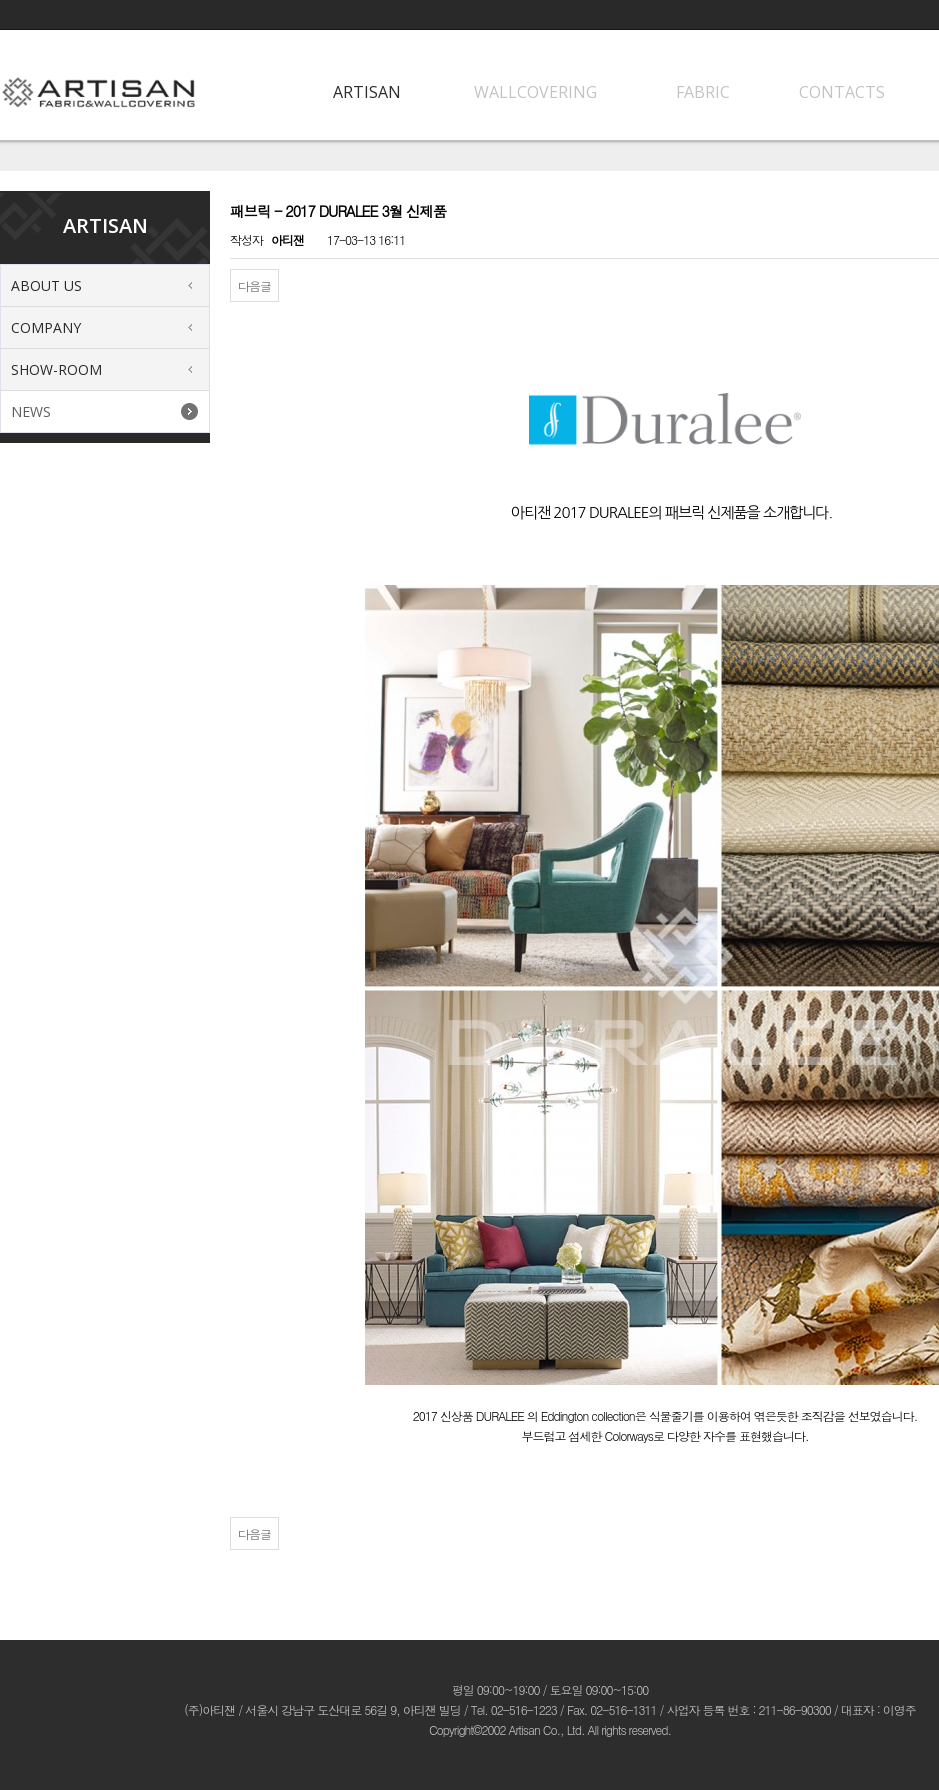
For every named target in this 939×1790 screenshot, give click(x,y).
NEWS (31, 411)
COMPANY (46, 327)
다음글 (254, 285)
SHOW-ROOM (56, 369)
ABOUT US (46, 285)
